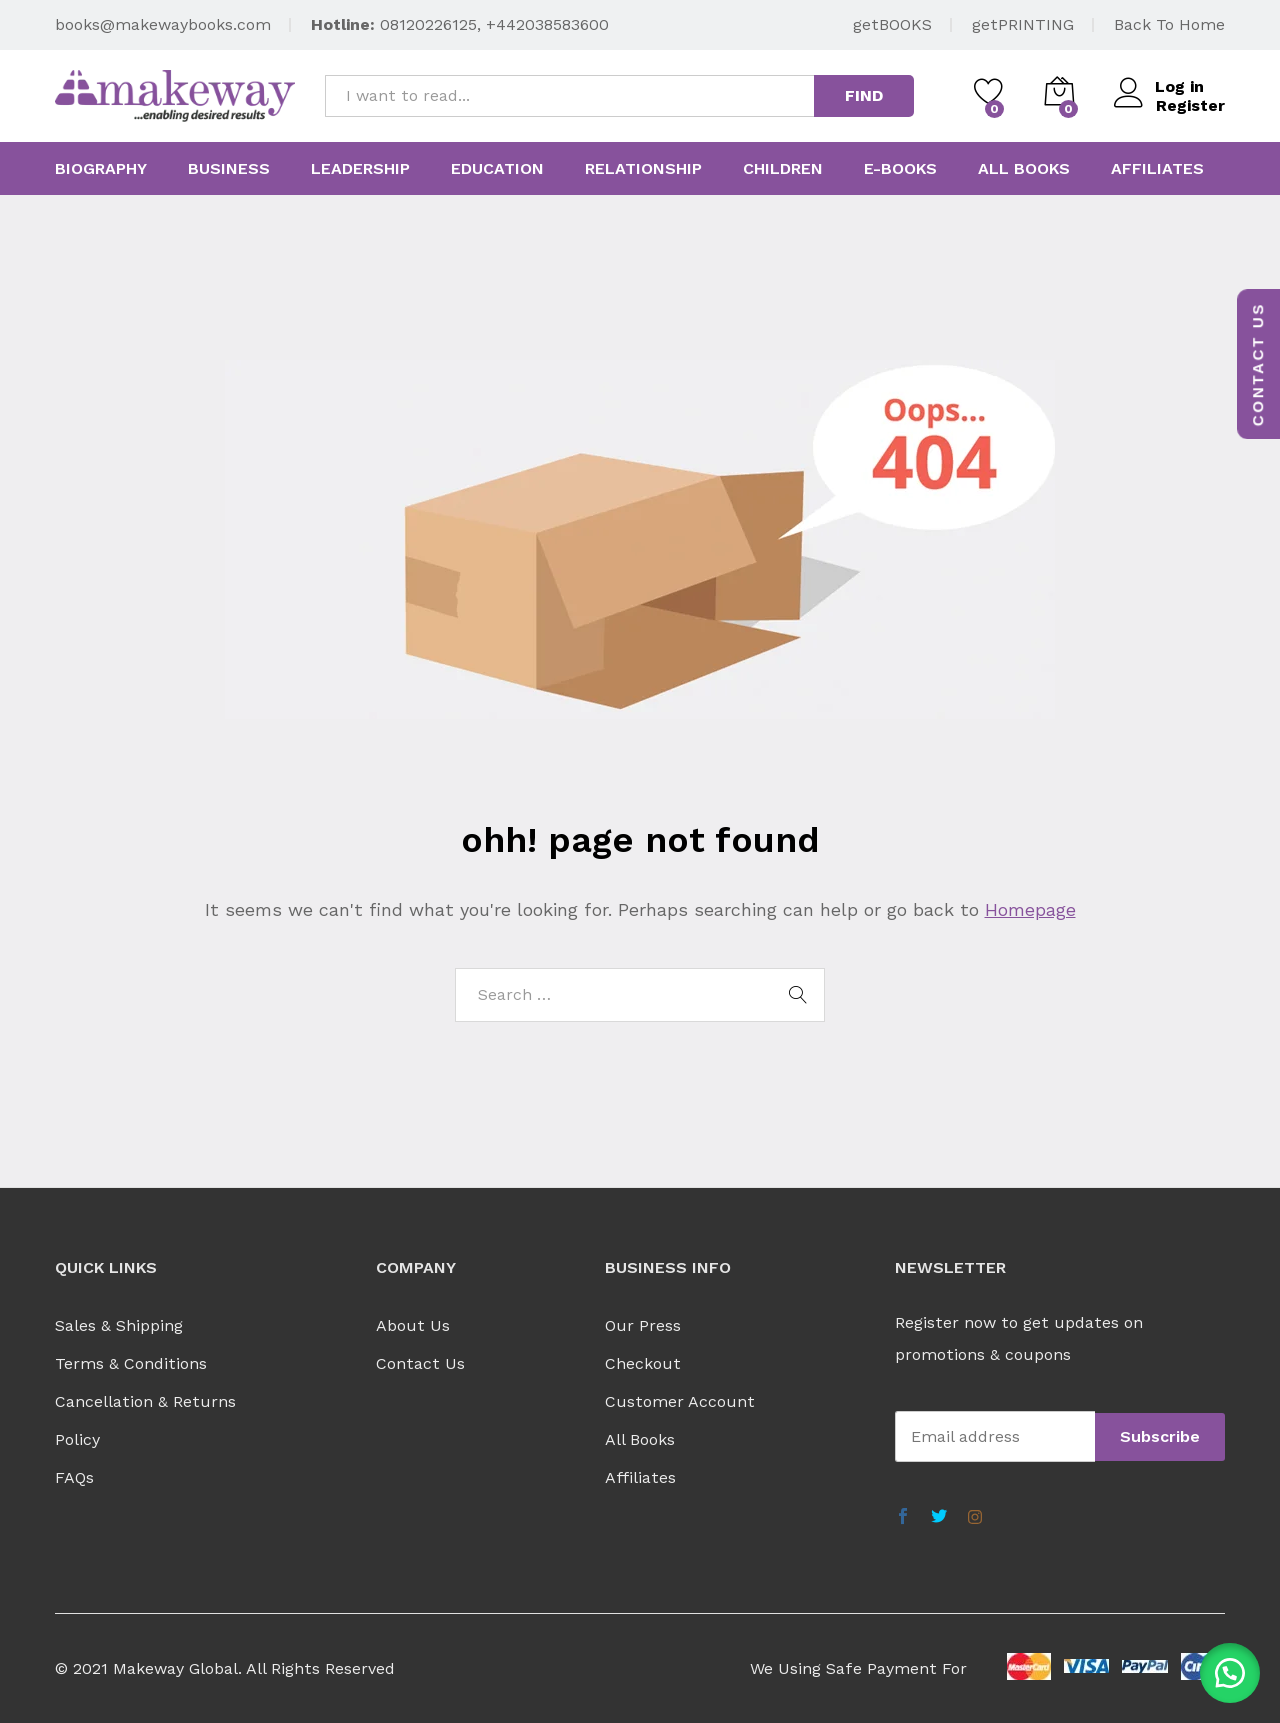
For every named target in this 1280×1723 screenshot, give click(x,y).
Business (229, 169)
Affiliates (1157, 169)
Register (1190, 105)
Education (497, 169)
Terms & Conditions (131, 1363)
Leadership (360, 169)
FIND (864, 95)
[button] (1230, 1673)
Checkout (643, 1363)
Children (783, 169)
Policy (77, 1439)
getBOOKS (892, 24)
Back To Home (1169, 24)
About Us (413, 1325)
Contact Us (420, 1363)
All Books (640, 1439)
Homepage (1030, 909)
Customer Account (680, 1401)
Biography (101, 169)
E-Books (900, 169)
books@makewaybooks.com (163, 24)
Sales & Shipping (119, 1325)
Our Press (643, 1325)
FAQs (74, 1477)
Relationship (643, 169)
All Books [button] (1024, 169)
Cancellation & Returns (145, 1401)
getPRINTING (1023, 24)
